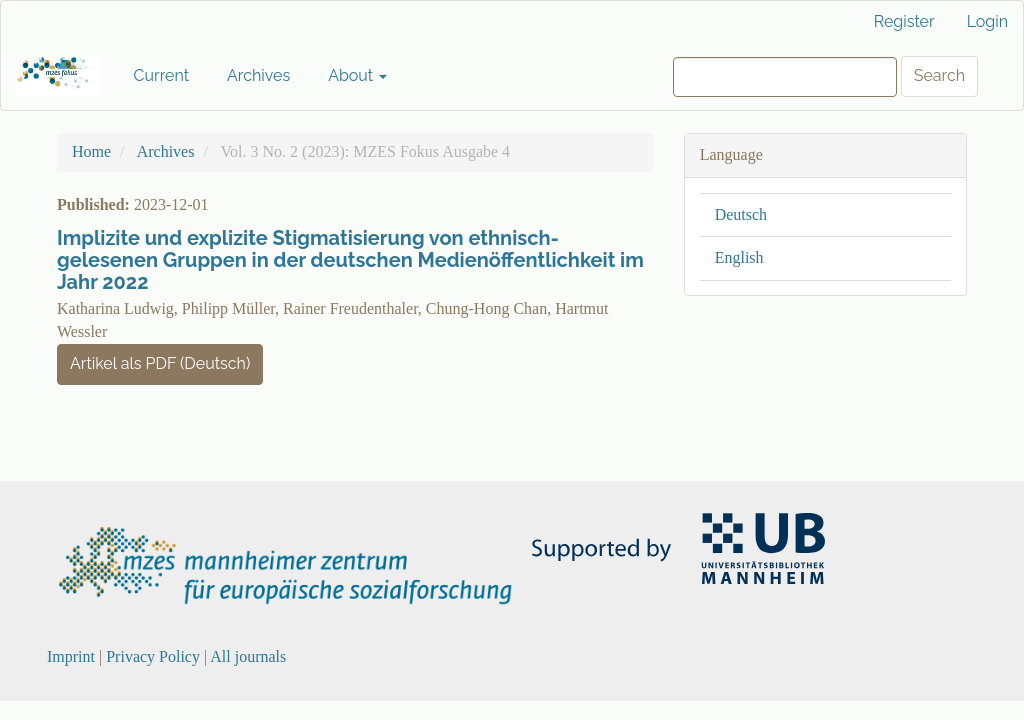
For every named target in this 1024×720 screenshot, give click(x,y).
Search (939, 75)
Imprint (71, 656)
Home (91, 151)
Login (987, 21)
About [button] (357, 75)
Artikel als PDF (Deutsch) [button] (160, 363)
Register (904, 21)
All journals (248, 656)
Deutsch (741, 214)
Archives (258, 75)
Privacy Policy (153, 656)
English (739, 257)
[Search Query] (785, 77)
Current (161, 75)
